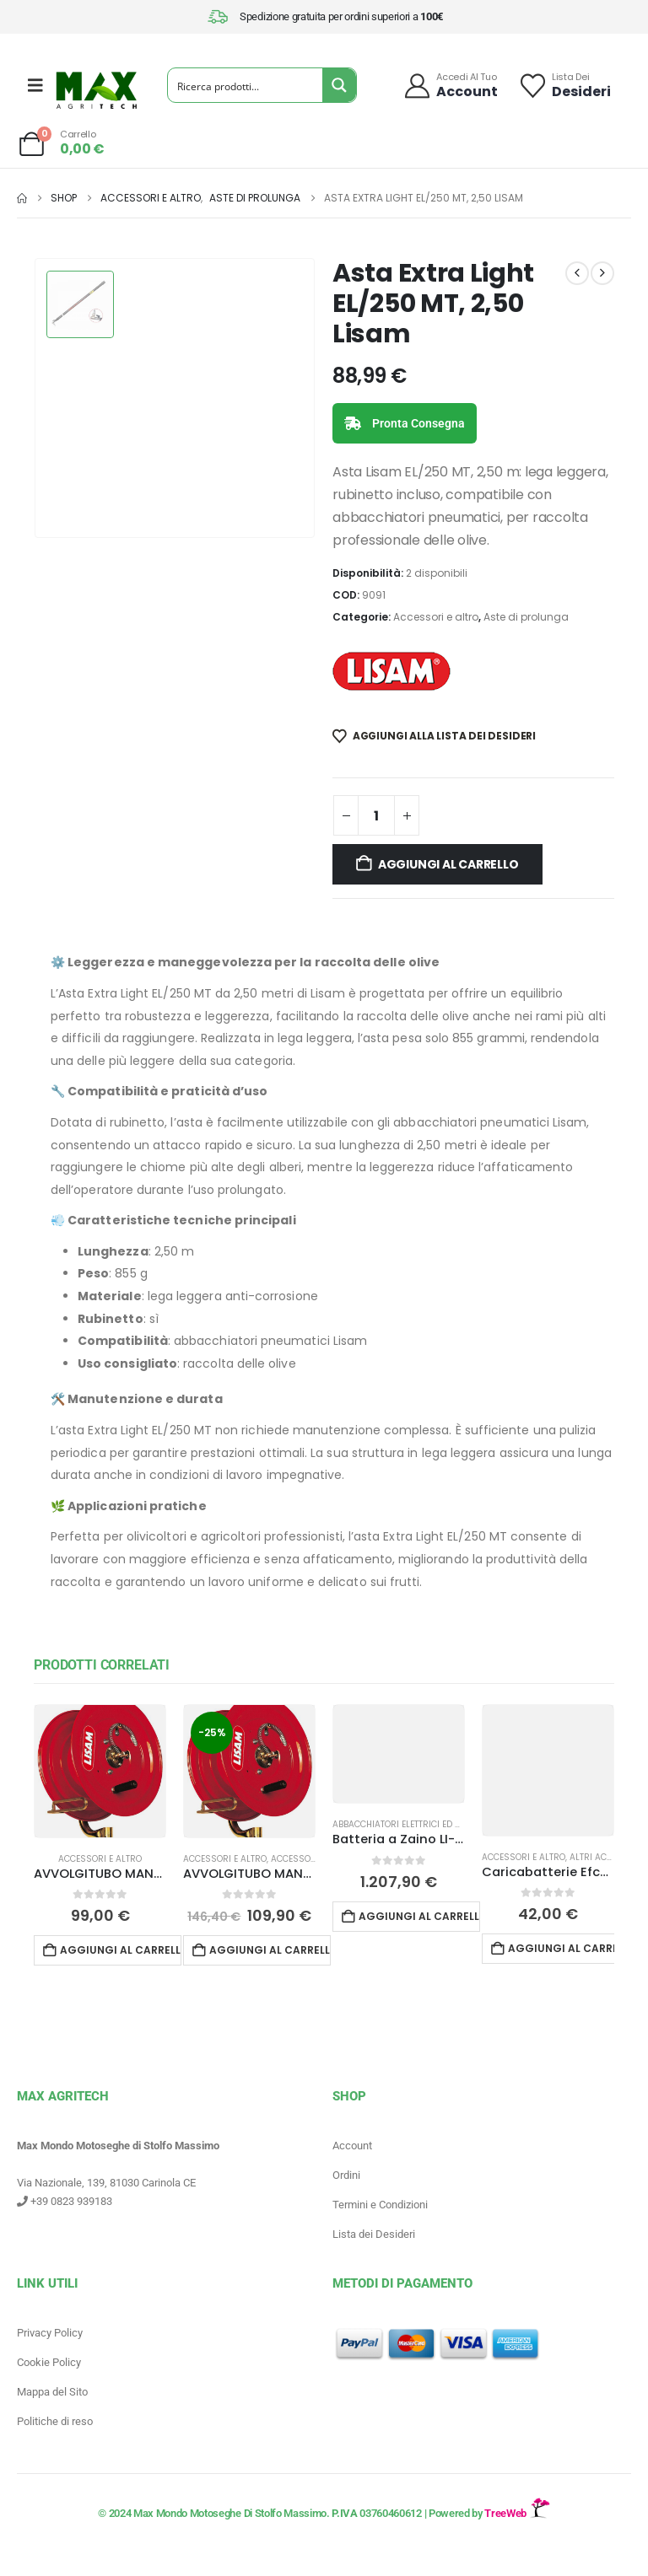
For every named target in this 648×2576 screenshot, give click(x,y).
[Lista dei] (564, 85)
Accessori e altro (435, 617)
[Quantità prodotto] (376, 815)
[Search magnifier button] (339, 85)
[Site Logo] (96, 90)
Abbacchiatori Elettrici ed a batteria (416, 1824)
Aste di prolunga (526, 617)
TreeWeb (516, 2513)
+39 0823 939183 (64, 2201)
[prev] (577, 273)
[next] (602, 273)
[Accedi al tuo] (450, 85)
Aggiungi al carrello (448, 864)
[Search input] (246, 85)
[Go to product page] (100, 1771)
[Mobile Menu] (35, 85)
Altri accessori (606, 1857)
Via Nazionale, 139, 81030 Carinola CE (106, 2182)
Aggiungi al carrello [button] (120, 1950)
